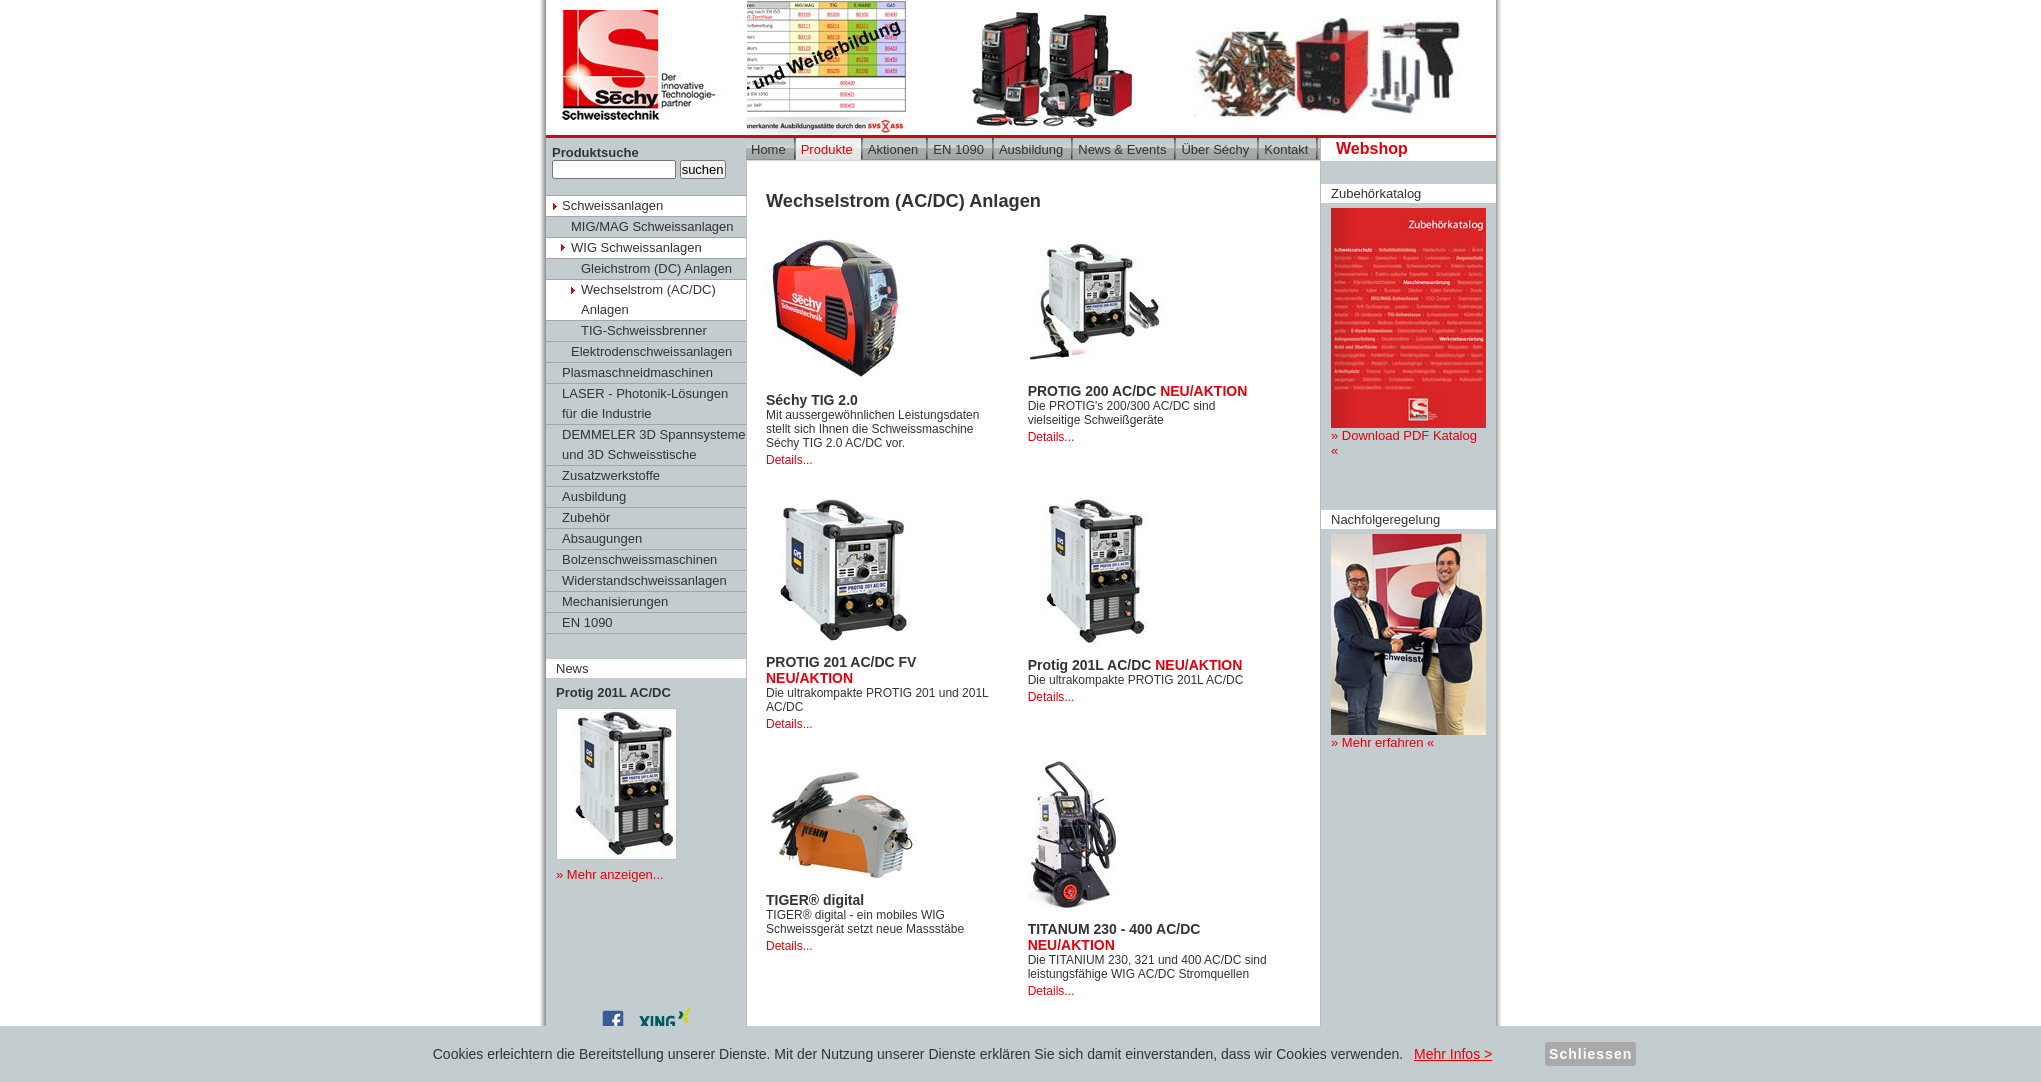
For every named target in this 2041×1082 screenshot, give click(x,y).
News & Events (1122, 149)
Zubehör (586, 517)
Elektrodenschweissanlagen (651, 351)
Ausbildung (594, 496)
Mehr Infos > (1453, 1054)
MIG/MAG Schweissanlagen (652, 226)
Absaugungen (602, 538)
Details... (789, 460)
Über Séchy (1215, 149)
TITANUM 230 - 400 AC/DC (1114, 937)
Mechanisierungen (615, 601)
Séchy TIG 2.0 (812, 400)
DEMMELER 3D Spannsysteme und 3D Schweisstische (654, 444)
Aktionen (893, 149)
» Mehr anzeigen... (610, 874)
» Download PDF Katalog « (1408, 333)
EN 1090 (587, 622)
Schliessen (1590, 1054)
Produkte (827, 149)
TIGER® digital (815, 900)
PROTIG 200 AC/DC (1138, 391)
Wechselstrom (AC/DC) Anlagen (648, 299)
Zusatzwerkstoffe (611, 475)
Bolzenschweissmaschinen (639, 559)
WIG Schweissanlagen (636, 247)
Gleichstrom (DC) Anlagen (656, 268)
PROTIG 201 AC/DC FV (841, 670)
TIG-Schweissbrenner (644, 330)
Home (768, 149)
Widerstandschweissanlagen (644, 580)
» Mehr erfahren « (1408, 642)
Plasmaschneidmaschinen (637, 372)
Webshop (1372, 148)
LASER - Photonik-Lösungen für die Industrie (645, 403)
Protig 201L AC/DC (1135, 665)
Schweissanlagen (612, 205)
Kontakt (1286, 149)
